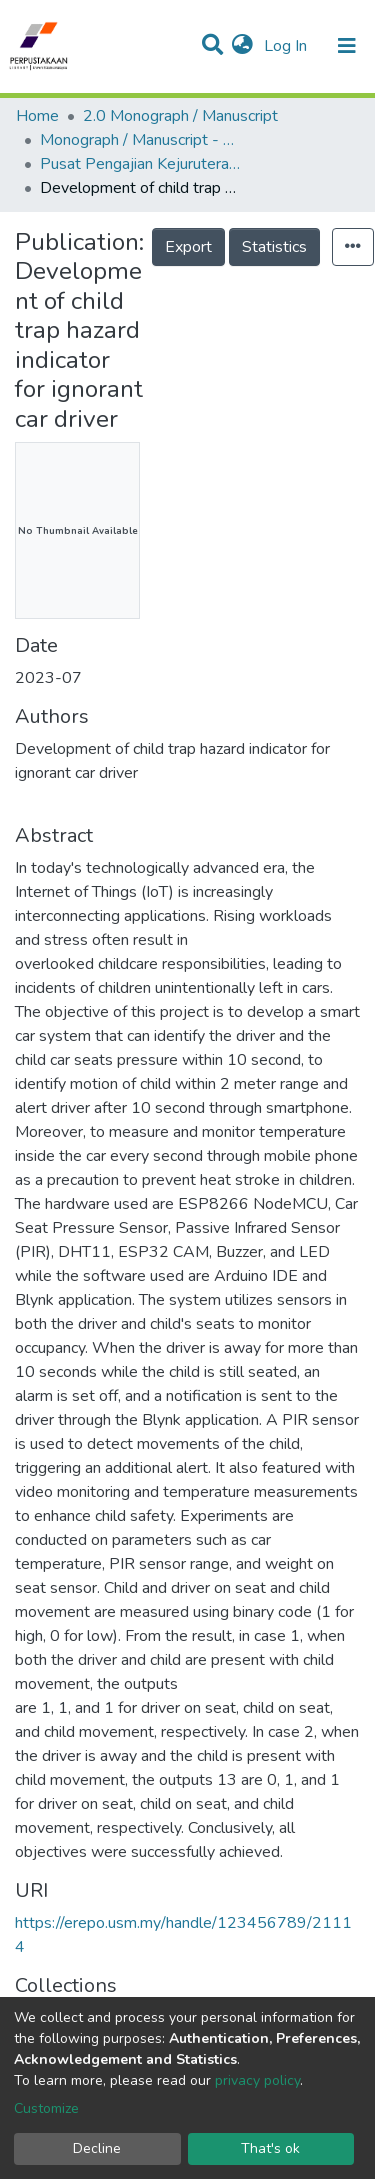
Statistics (274, 247)
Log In (287, 46)
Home (37, 116)
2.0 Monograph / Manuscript (180, 116)
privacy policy (257, 2080)
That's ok (270, 2148)
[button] (242, 46)
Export (188, 247)
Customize (46, 2108)
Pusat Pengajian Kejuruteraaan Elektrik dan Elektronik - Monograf (140, 164)
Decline (97, 2148)
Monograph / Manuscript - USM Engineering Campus (140, 140)
